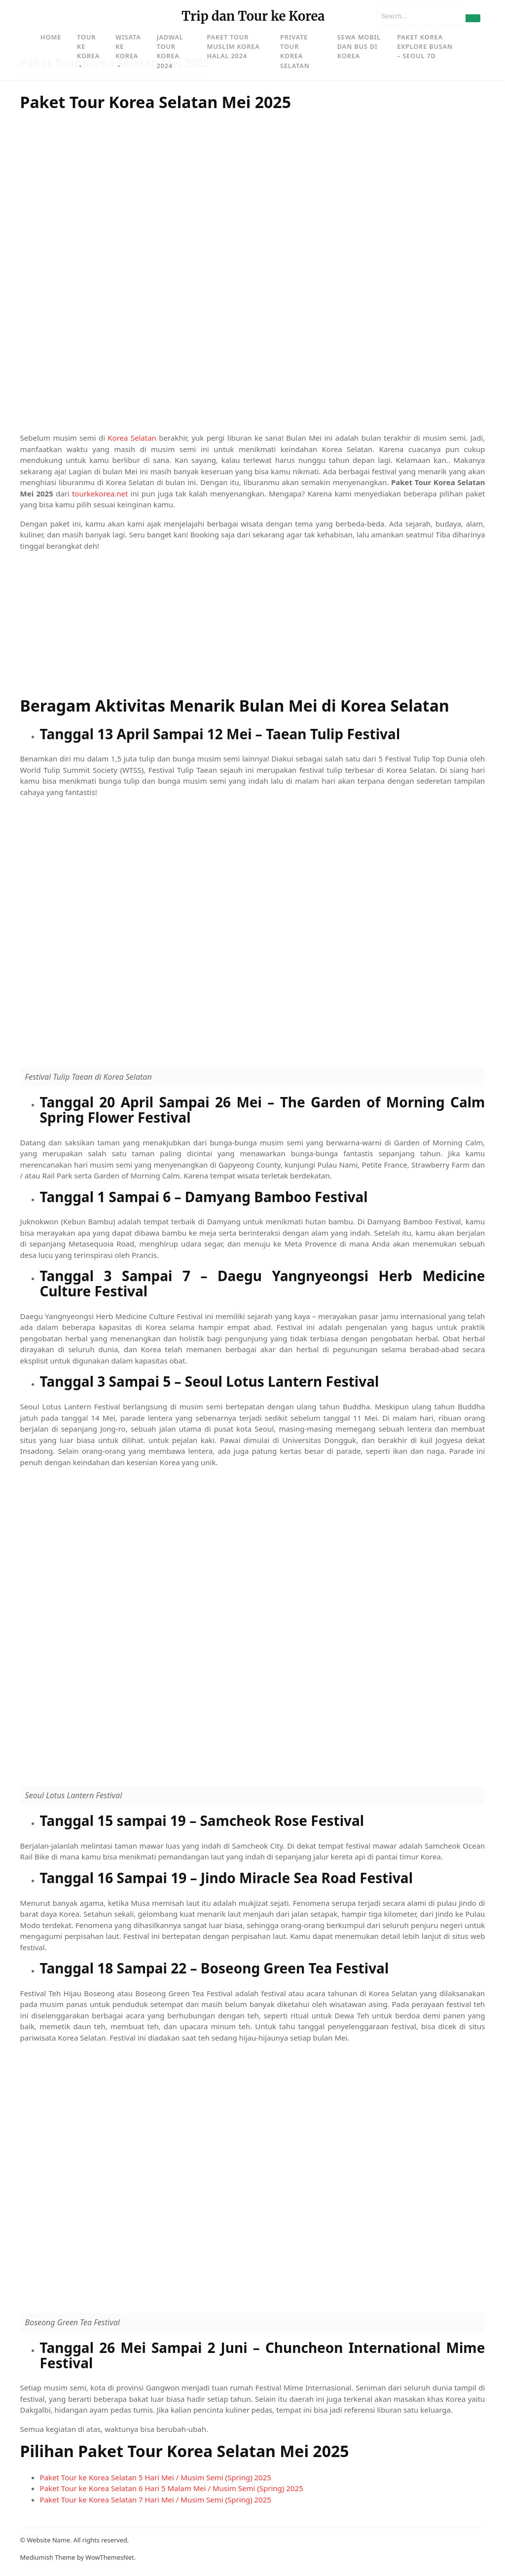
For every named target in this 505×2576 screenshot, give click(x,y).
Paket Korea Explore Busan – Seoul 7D (425, 46)
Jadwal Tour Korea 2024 (170, 51)
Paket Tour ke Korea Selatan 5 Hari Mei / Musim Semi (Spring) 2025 (155, 2477)
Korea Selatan (132, 438)
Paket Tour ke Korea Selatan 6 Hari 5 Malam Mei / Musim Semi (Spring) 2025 (171, 2488)
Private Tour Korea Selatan (295, 51)
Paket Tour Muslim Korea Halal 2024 (233, 46)
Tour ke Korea (88, 46)
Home (50, 37)
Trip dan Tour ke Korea (253, 16)
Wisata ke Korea (128, 46)
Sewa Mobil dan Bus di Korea (359, 46)
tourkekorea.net (100, 493)
